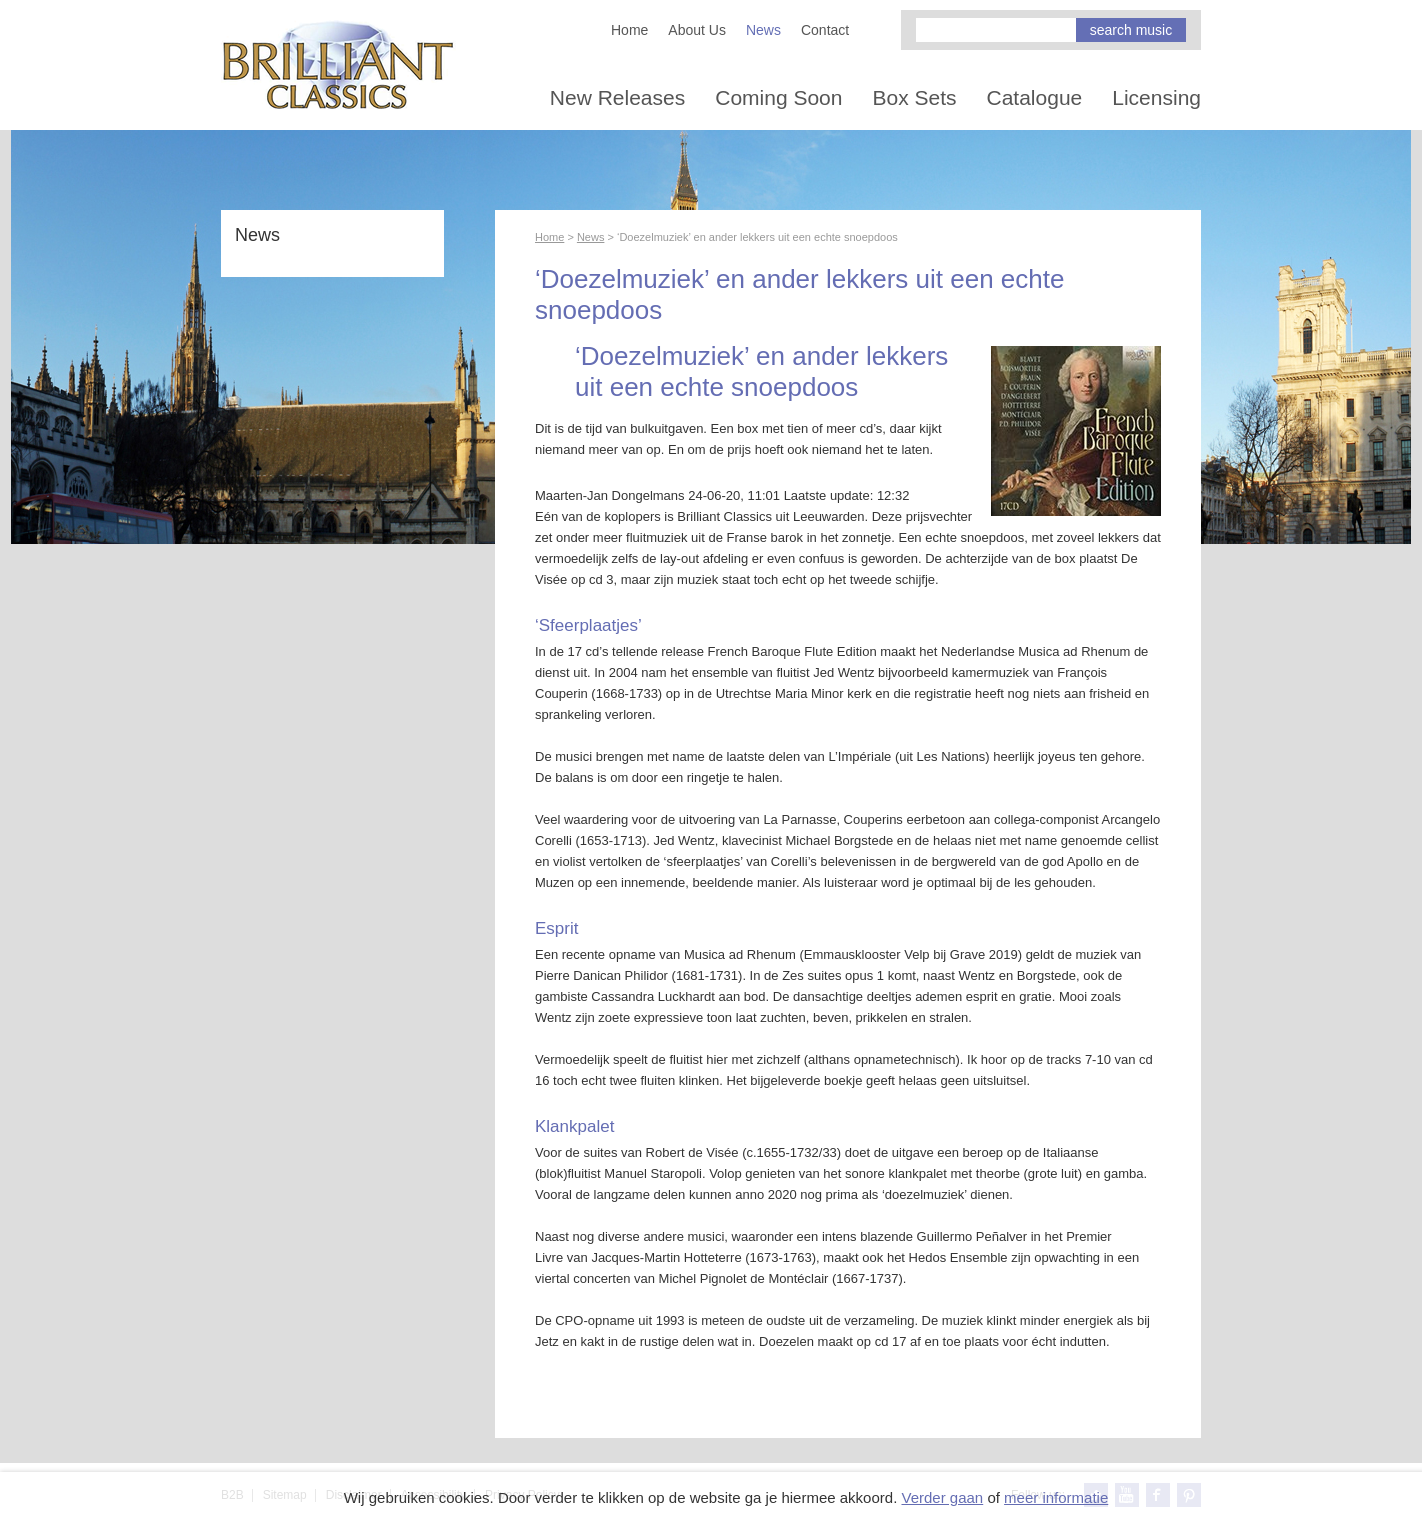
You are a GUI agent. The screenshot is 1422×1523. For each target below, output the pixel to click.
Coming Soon (778, 97)
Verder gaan (942, 1497)
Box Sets (914, 97)
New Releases (617, 97)
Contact (825, 30)
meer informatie (1056, 1497)
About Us (697, 30)
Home (629, 30)
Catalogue (1035, 97)
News (763, 30)
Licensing (1156, 97)
